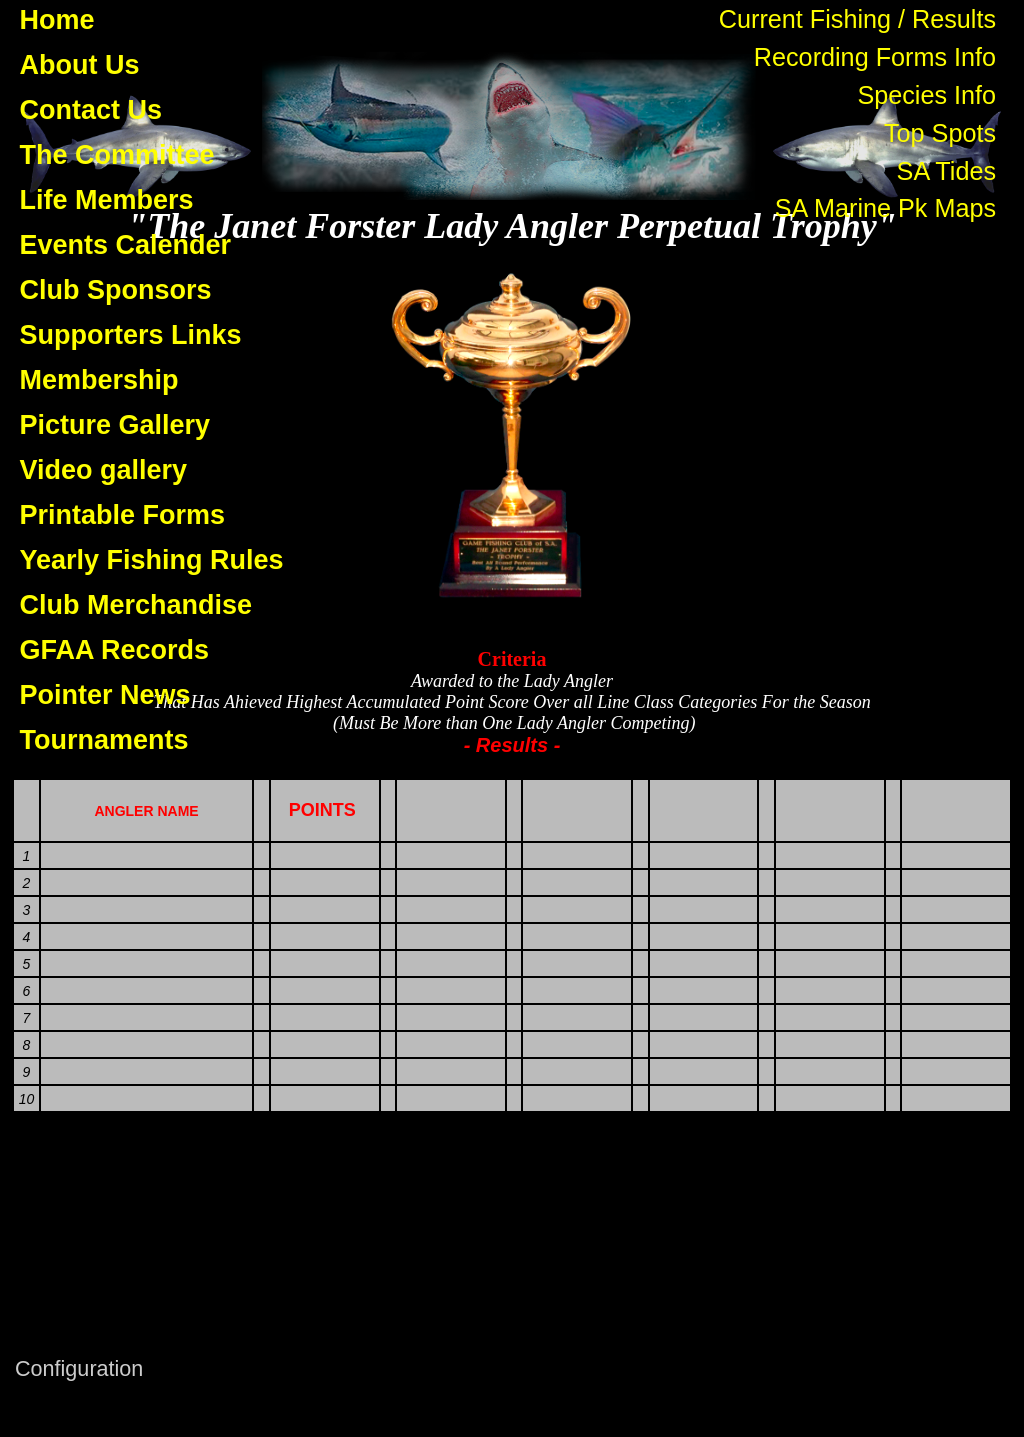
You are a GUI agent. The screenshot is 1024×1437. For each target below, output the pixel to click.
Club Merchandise (136, 605)
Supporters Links (131, 335)
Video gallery (104, 470)
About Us (80, 65)
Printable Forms (123, 515)
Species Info (926, 95)
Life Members (107, 200)
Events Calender (126, 245)
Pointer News (105, 695)
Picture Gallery (115, 425)
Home (57, 20)
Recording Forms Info (875, 57)
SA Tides (946, 171)
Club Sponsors (116, 290)
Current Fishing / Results (857, 19)
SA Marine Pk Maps (885, 208)
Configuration (79, 1368)
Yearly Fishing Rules (152, 560)
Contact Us (91, 110)
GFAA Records (115, 650)
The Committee (117, 155)
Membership (99, 380)
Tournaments (104, 740)
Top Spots (940, 133)
